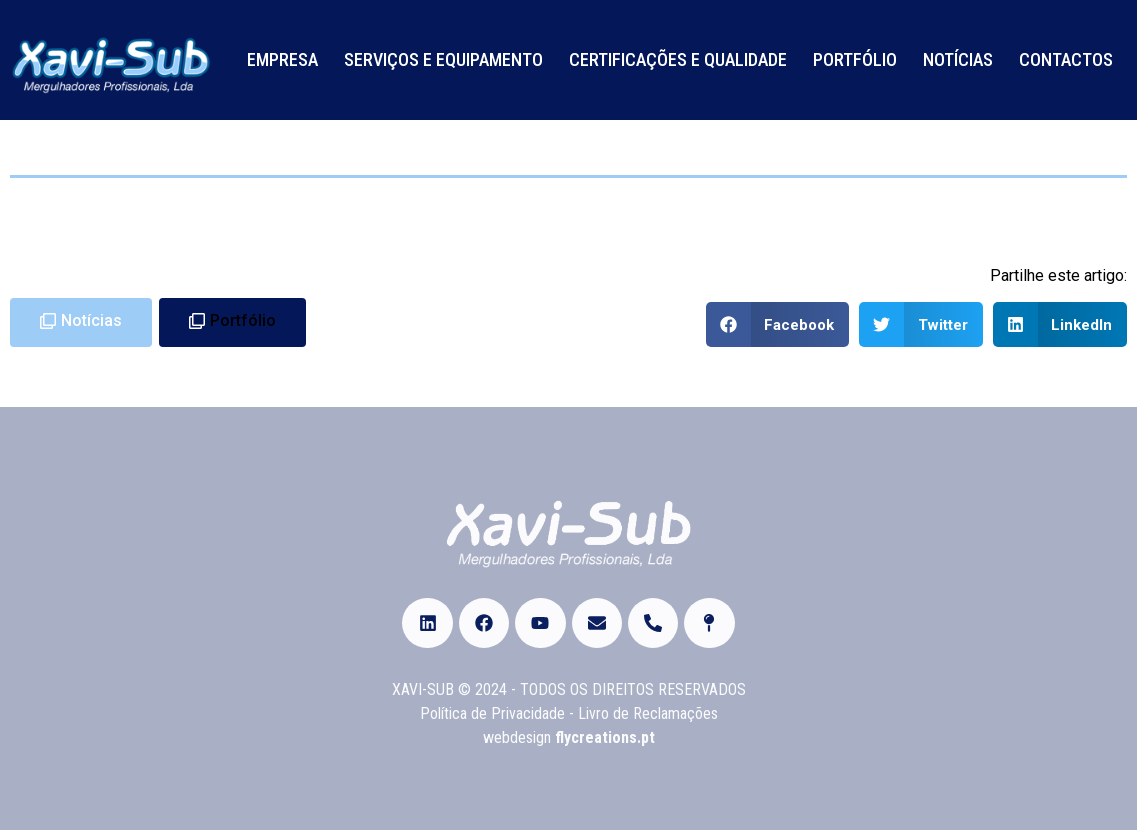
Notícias (958, 59)
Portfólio (855, 59)
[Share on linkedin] (1060, 324)
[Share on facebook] (778, 324)
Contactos (1066, 59)
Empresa (282, 59)
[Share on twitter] (921, 324)
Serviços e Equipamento (443, 59)
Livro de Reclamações (648, 713)
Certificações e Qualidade (678, 59)
